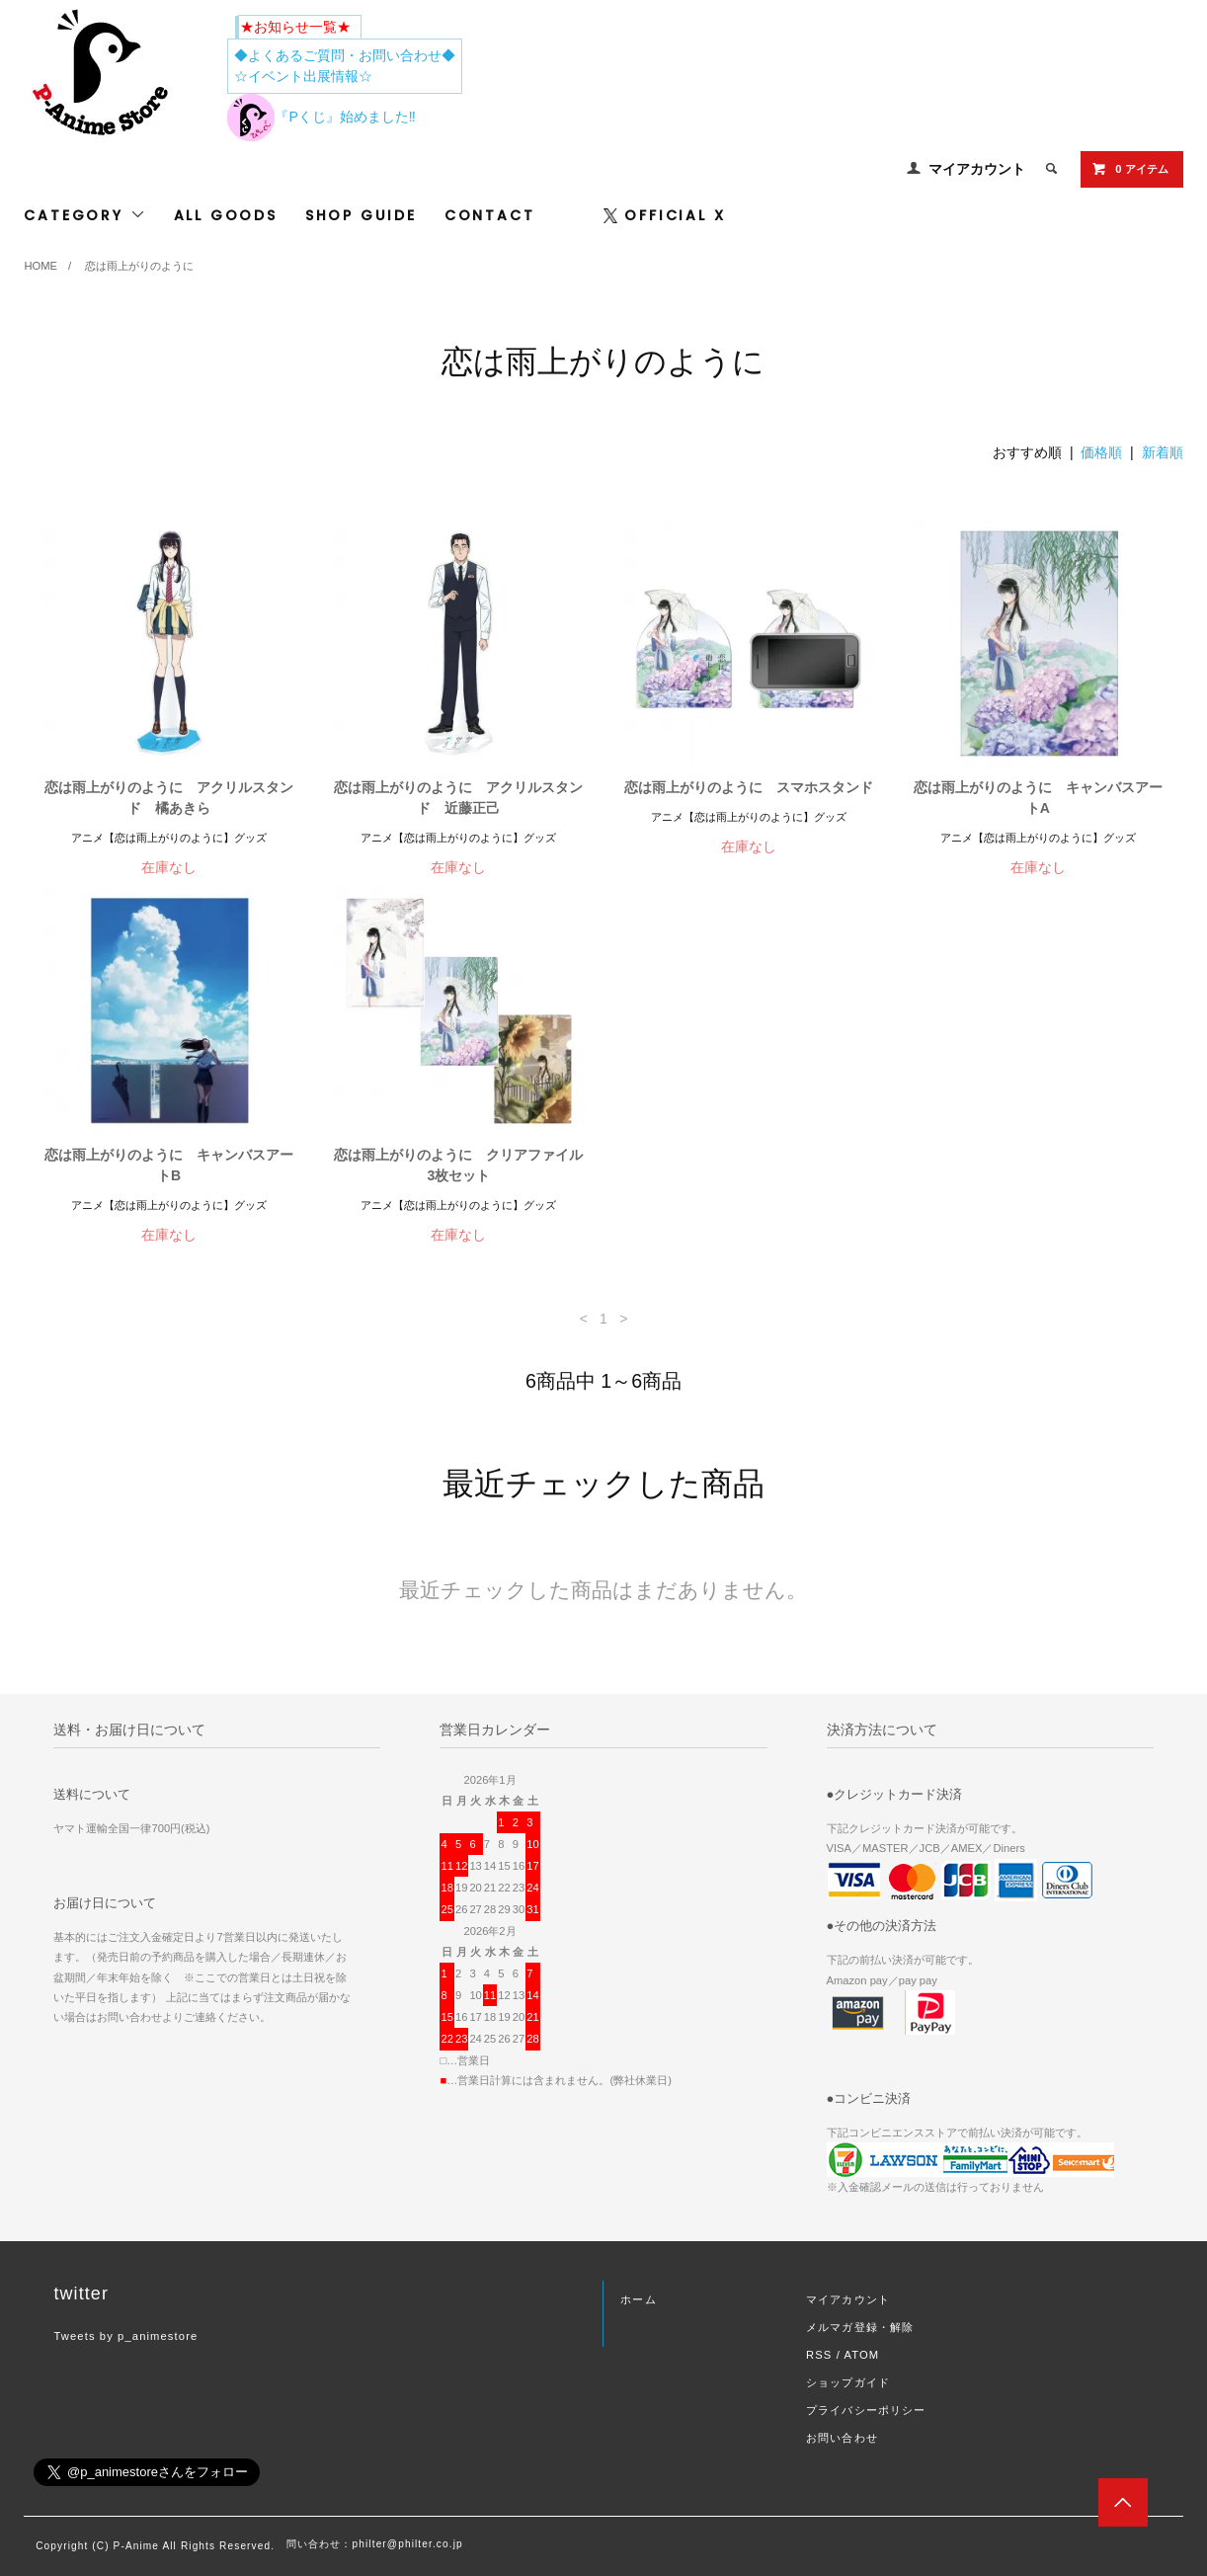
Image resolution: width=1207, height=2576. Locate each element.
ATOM (861, 2355)
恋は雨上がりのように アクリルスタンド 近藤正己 (458, 797)
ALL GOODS (226, 215)
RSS (819, 2355)
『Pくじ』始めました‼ (321, 116)
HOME (40, 266)
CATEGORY (84, 215)
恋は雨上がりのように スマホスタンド (748, 787)
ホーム (638, 2299)
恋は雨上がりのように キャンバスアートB (168, 1165)
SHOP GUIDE (361, 215)
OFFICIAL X (664, 215)
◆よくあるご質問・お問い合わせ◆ (344, 55)
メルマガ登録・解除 (860, 2327)
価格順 (1101, 452)
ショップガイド (848, 2382)
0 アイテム (1129, 169)
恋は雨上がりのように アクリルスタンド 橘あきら (168, 797)
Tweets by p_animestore (125, 2336)
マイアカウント (976, 169)
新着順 (1162, 452)
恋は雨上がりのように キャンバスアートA (1038, 797)
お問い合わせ (842, 2438)
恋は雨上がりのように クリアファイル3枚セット (458, 1165)
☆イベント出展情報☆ (303, 76)
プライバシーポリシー (865, 2410)
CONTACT (489, 215)
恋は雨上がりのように (139, 266)
